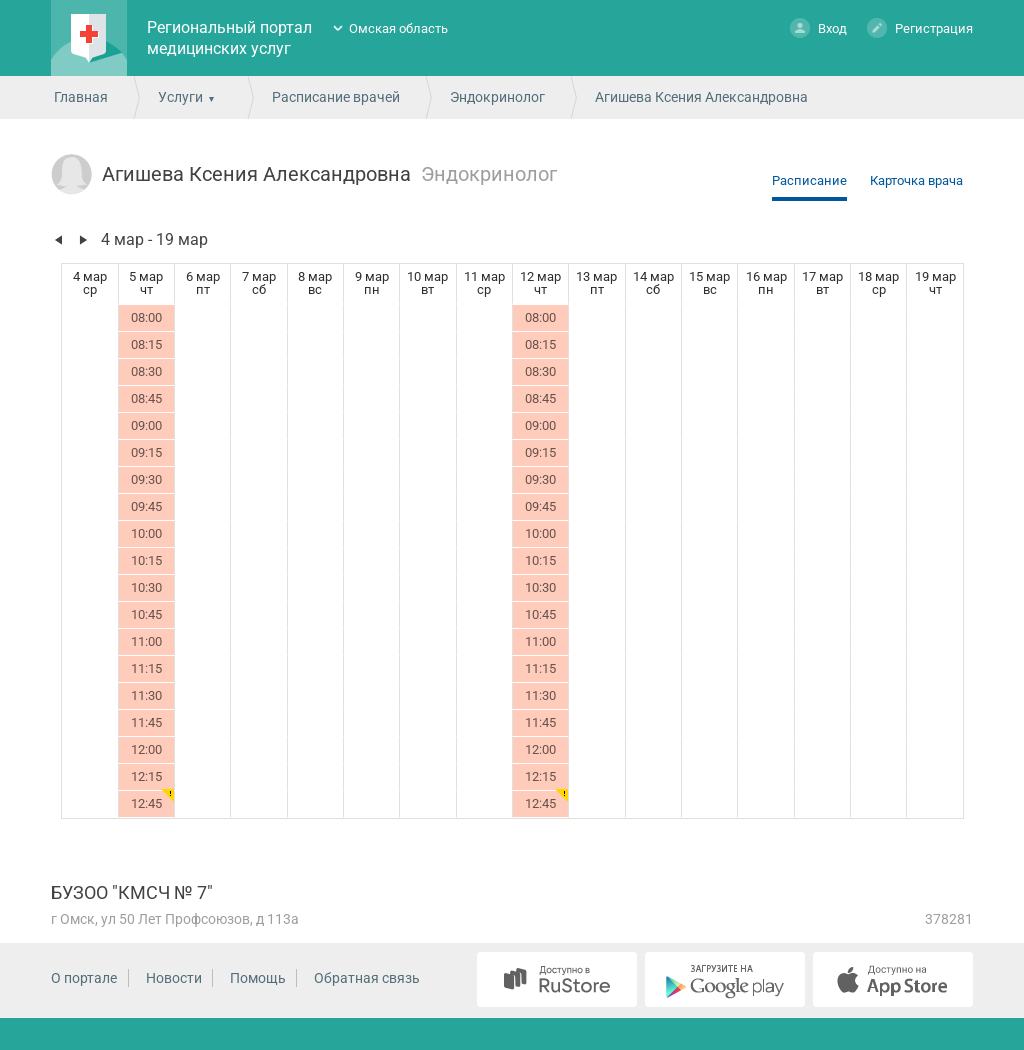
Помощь (258, 978)
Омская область (398, 28)
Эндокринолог (497, 97)
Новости (174, 978)
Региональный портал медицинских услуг (229, 38)
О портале (84, 978)
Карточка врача (916, 180)
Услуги (180, 97)
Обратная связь (367, 978)
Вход (818, 27)
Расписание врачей (336, 97)
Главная (81, 97)
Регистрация (920, 27)
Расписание (809, 180)
